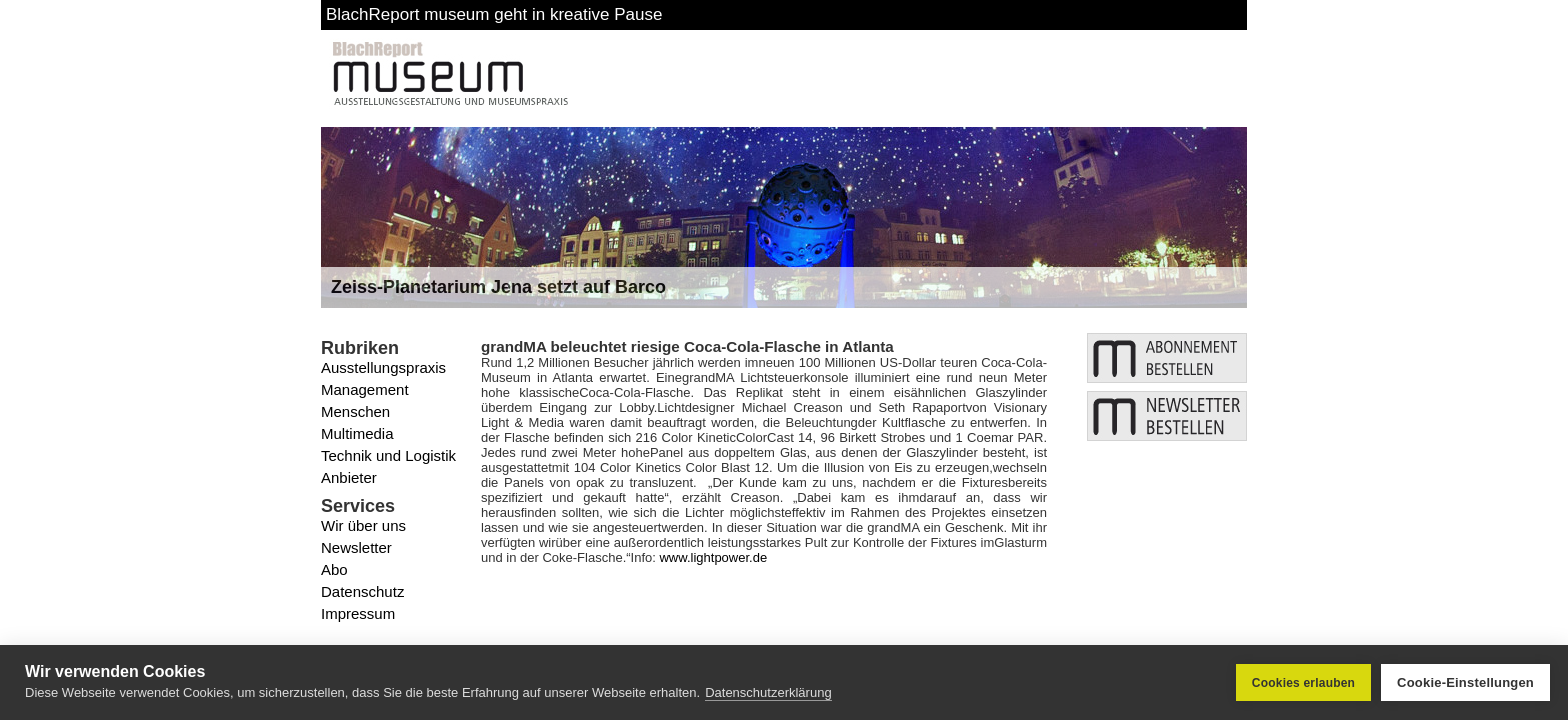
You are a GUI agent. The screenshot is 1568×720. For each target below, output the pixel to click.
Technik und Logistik (388, 455)
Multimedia (357, 433)
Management (365, 389)
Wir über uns (363, 525)
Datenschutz (362, 591)
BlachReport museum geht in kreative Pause (494, 14)
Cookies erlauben (1303, 683)
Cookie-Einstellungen (1465, 682)
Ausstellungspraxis (383, 367)
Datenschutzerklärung (768, 692)
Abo (334, 569)
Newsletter (356, 547)
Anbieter (349, 477)
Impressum (358, 613)
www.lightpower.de (713, 557)
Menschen (355, 411)
